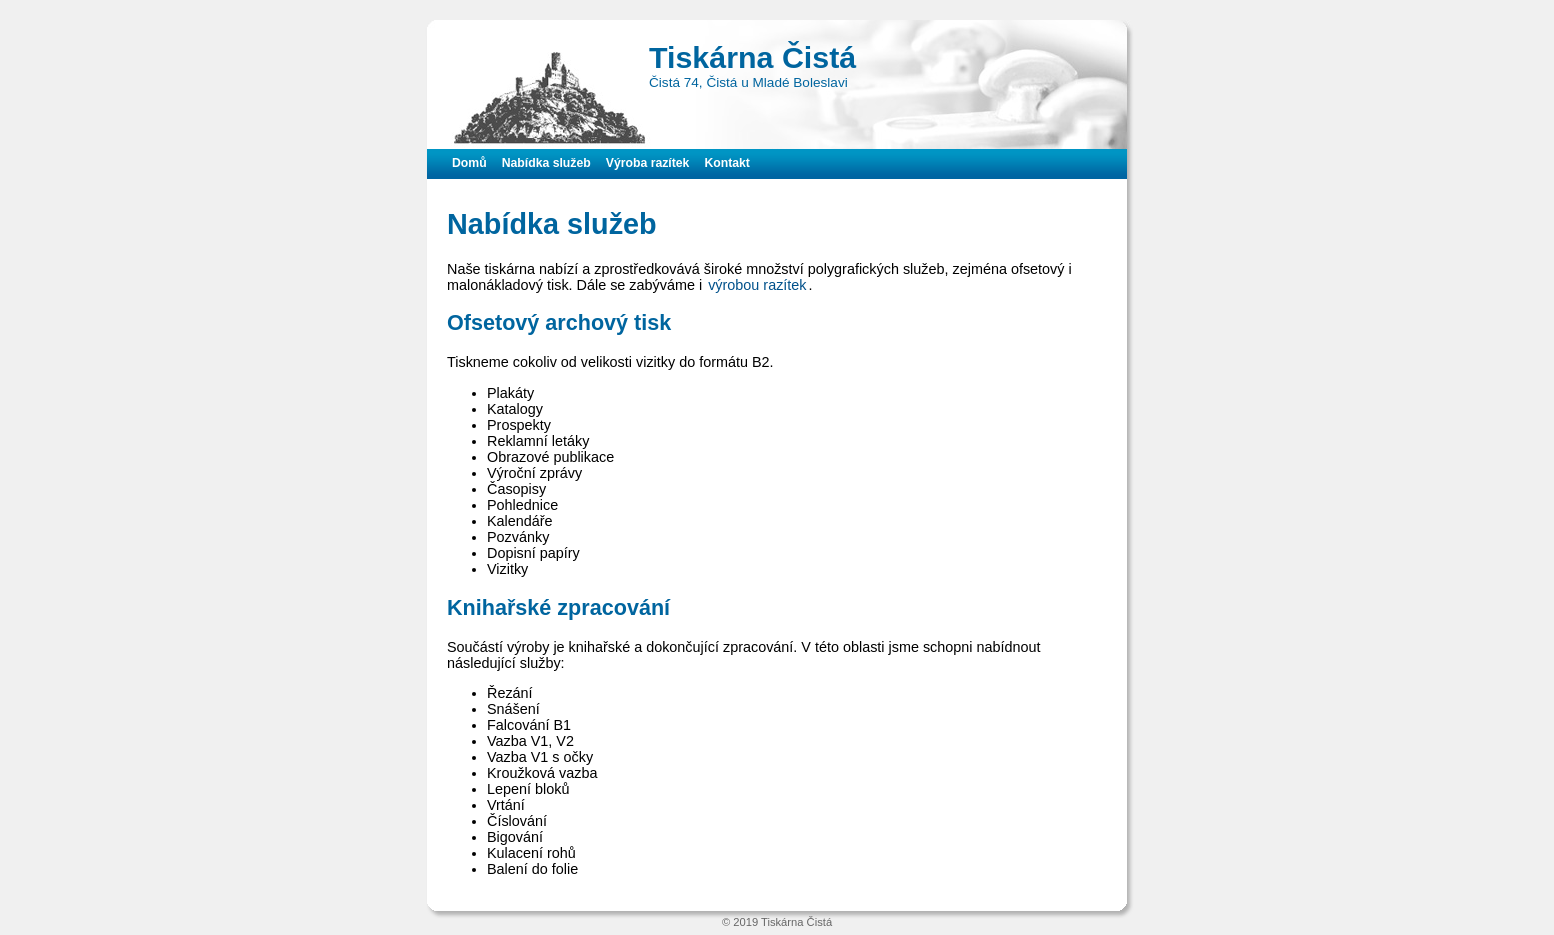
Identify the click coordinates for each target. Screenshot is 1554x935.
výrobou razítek (757, 285)
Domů (469, 163)
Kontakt (727, 163)
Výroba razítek (648, 163)
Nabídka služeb (546, 163)
